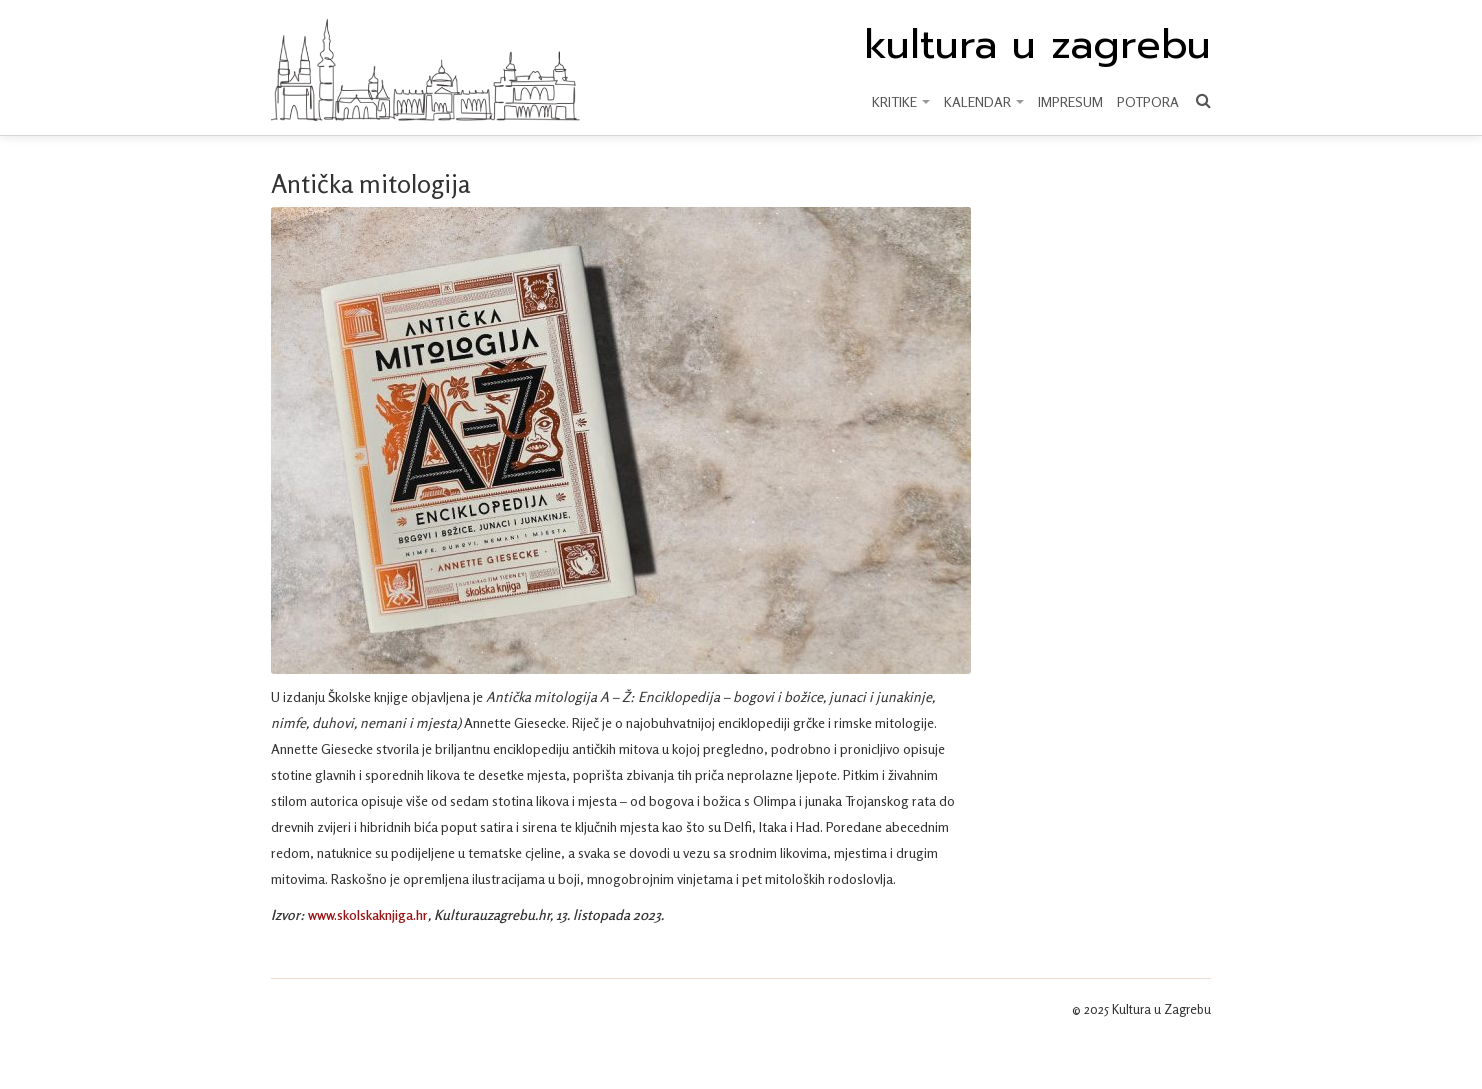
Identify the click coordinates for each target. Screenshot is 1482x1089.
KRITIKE (901, 101)
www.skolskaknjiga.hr (368, 914)
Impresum (1070, 101)
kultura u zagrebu (1037, 45)
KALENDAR (984, 101)
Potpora (1148, 101)
